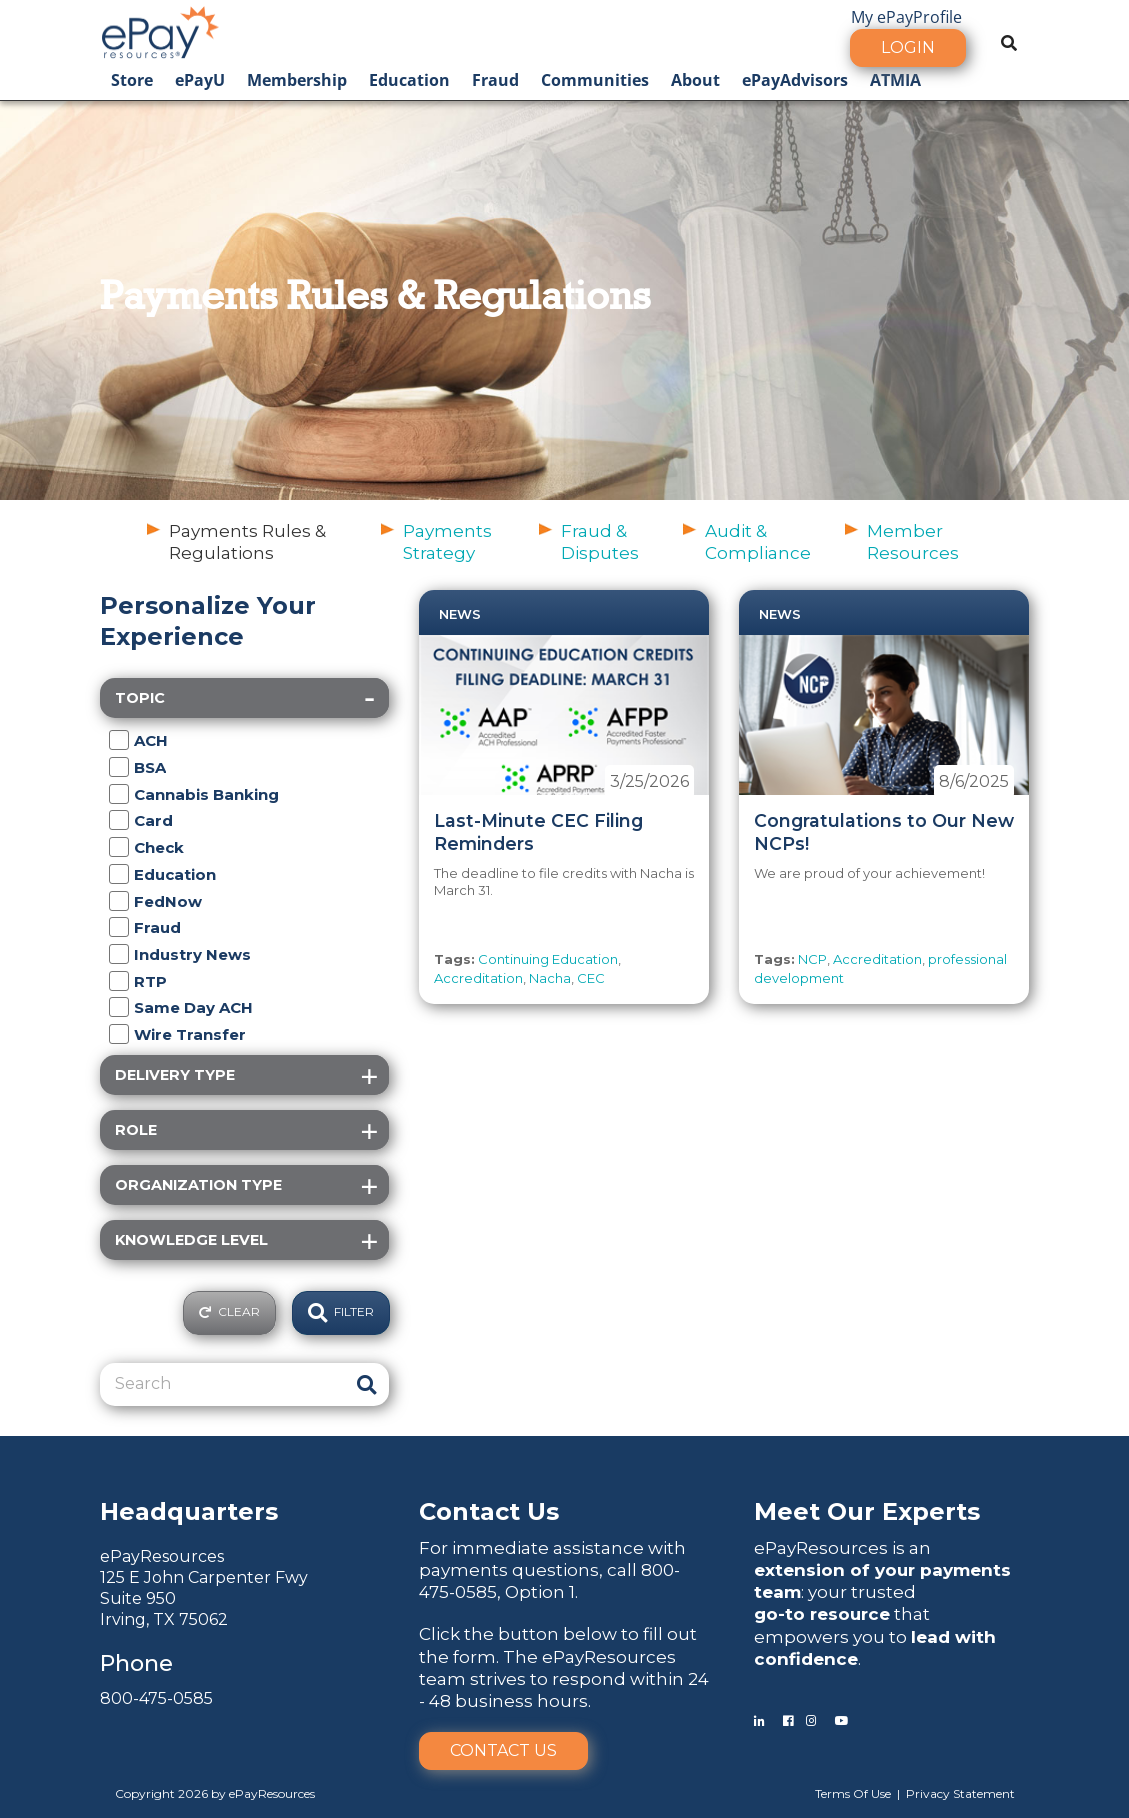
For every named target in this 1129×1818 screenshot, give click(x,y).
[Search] (224, 1384)
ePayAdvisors (795, 80)
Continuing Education (548, 959)
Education (409, 80)
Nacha (550, 978)
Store (132, 80)
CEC (591, 978)
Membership (297, 80)
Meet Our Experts (867, 1511)
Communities (595, 80)
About (695, 80)
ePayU (200, 80)
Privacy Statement (960, 1793)
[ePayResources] (160, 30)
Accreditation (478, 978)
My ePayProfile (906, 17)
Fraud (495, 80)
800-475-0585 (156, 1698)
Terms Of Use (853, 1793)
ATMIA (895, 80)
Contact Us (503, 1750)
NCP (812, 959)
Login (908, 47)
